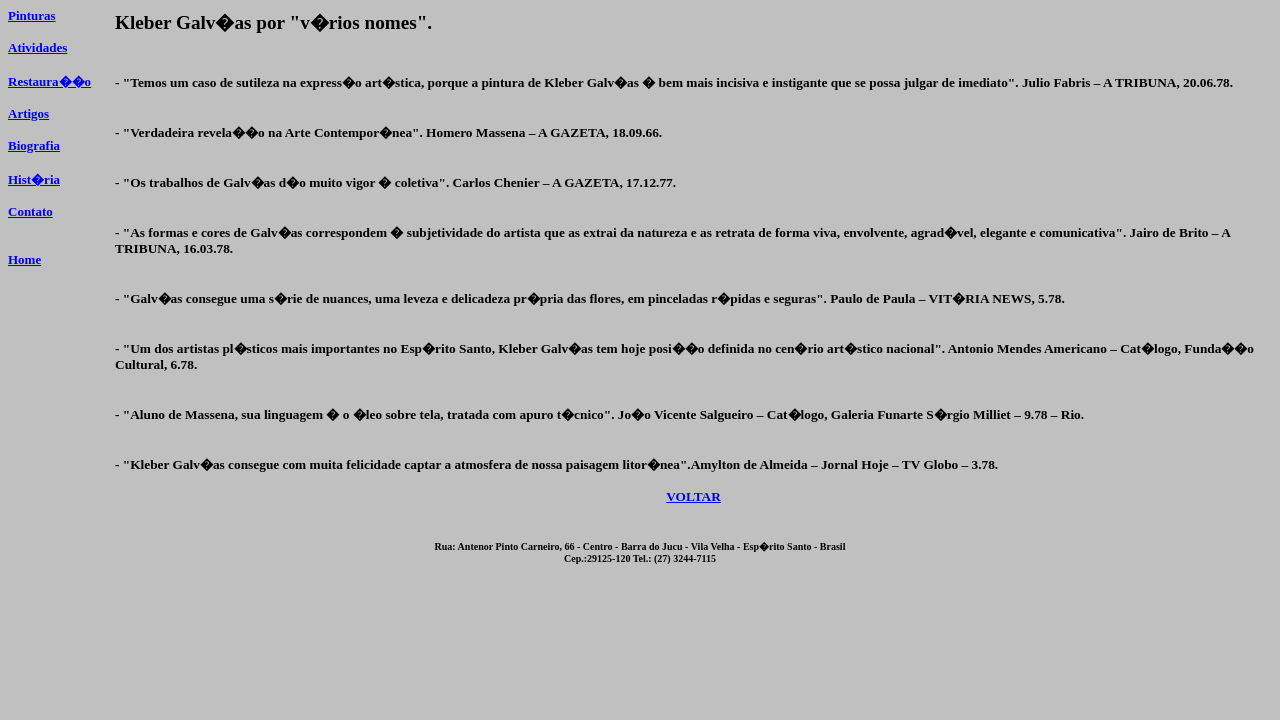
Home (24, 259)
